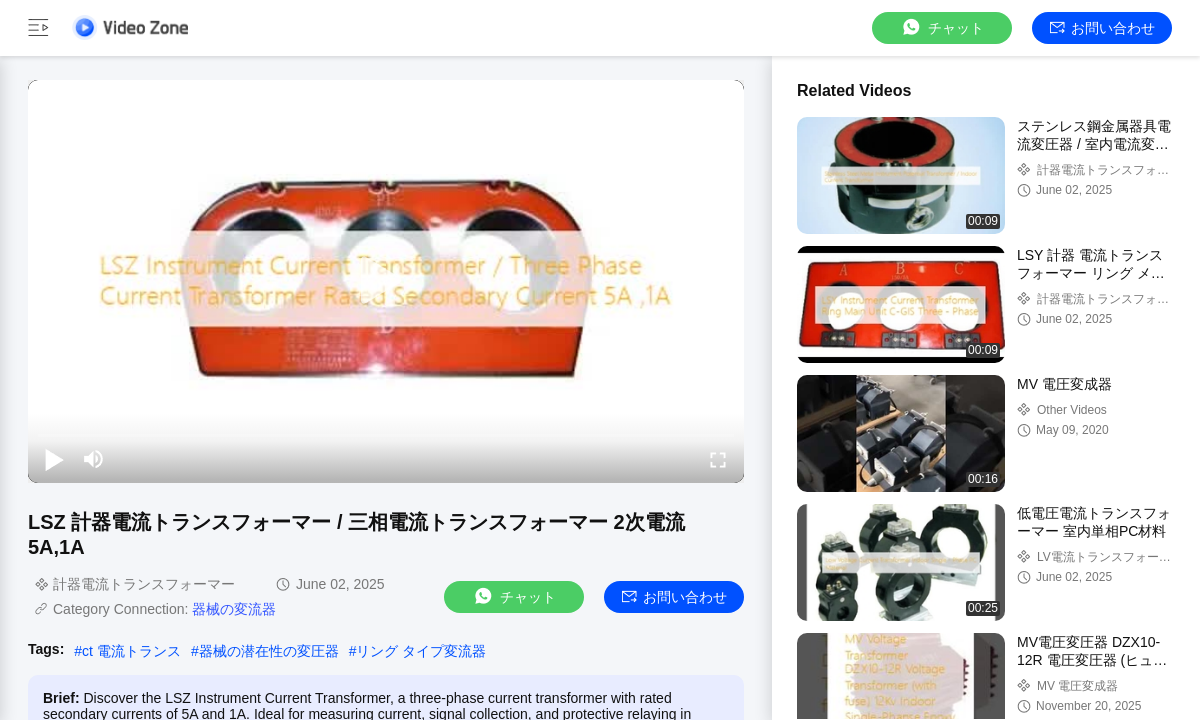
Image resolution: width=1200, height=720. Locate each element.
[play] (386, 281)
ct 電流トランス (131, 651)
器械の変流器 (234, 609)
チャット (942, 27)
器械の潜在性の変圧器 (269, 651)
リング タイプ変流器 (421, 651)
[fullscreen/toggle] (718, 459)
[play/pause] (54, 459)
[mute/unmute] (94, 459)
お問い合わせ (1102, 28)
